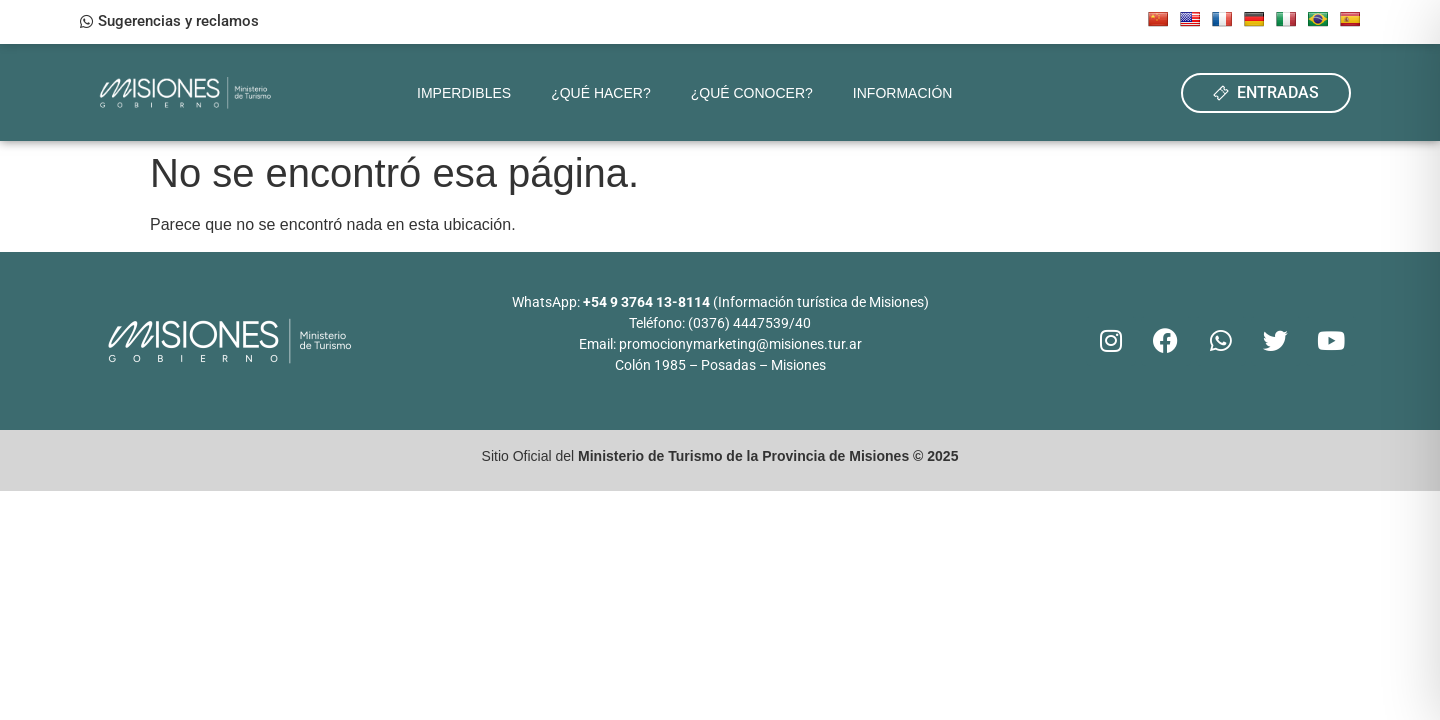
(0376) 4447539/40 (749, 323)
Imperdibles (464, 93)
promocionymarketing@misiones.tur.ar (740, 344)
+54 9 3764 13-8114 (646, 302)
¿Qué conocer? (752, 93)
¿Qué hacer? (601, 93)
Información (903, 93)
